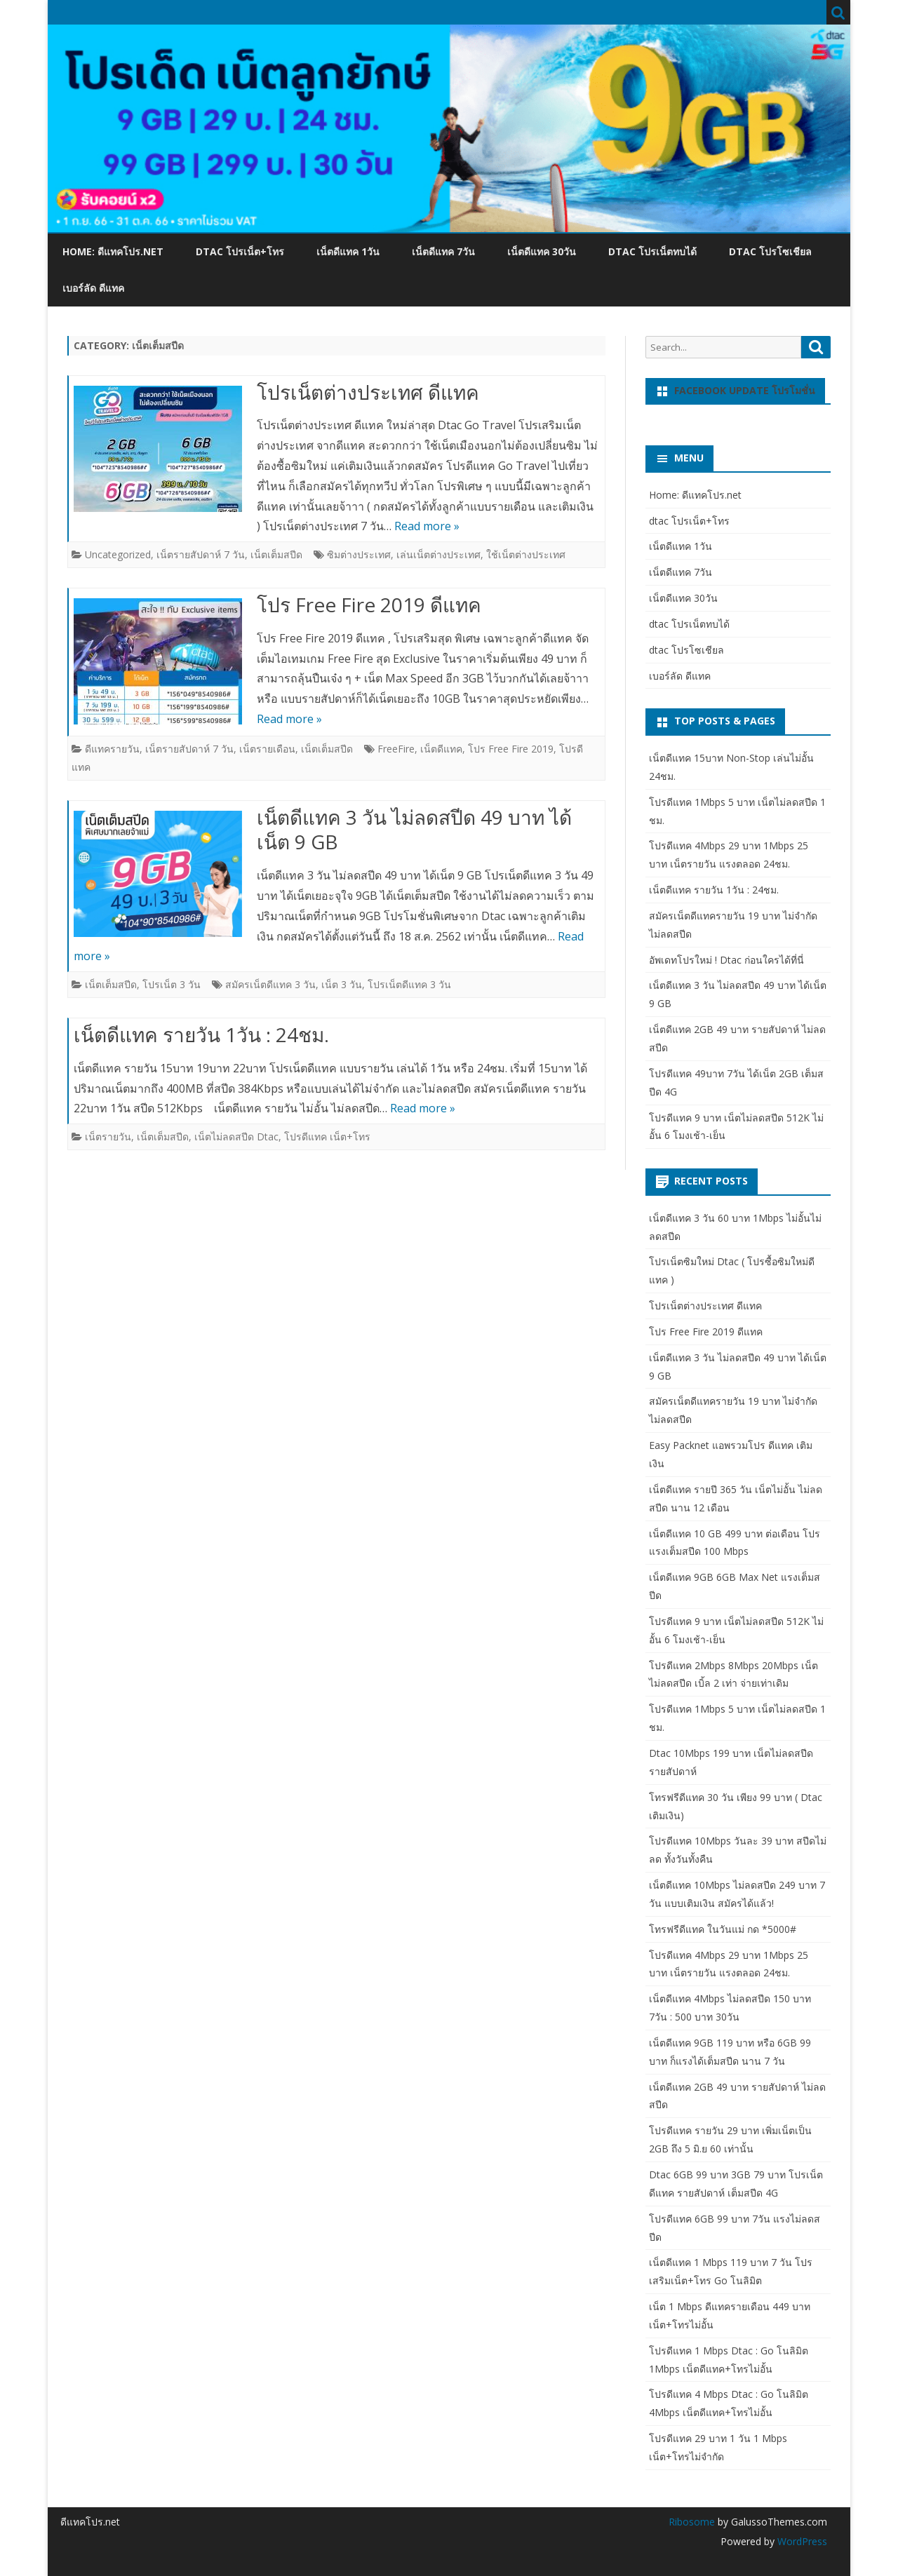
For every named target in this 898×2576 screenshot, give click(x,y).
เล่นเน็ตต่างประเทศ (438, 554)
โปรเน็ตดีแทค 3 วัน (409, 984)
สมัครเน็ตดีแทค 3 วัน (270, 984)
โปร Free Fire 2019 (511, 748)
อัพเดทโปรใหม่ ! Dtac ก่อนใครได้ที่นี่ (726, 959)
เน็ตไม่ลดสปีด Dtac (236, 1136)
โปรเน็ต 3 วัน (171, 984)
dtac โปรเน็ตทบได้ (652, 251)
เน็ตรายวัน (108, 1136)
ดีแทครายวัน (112, 748)
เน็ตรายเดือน (267, 748)
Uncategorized (118, 554)
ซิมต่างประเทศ (359, 554)
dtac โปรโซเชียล (770, 251)
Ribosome (692, 2521)
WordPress (801, 2541)
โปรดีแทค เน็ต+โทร (327, 1136)
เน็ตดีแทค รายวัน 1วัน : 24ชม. (201, 1034)
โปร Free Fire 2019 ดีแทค (369, 604)
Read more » (427, 526)
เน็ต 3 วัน (341, 984)
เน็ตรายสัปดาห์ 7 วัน (200, 554)
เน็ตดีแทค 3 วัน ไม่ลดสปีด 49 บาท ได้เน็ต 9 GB (414, 830)
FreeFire (396, 748)
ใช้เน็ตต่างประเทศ (525, 554)
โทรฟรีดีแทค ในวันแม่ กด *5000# (722, 1929)
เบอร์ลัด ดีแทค (93, 288)
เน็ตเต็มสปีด (276, 554)
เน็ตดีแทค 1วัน (348, 251)
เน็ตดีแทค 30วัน (541, 251)
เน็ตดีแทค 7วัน (443, 251)
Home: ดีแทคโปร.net (112, 251)
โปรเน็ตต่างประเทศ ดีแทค (368, 392)
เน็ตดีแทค (441, 748)
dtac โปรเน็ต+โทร (240, 251)
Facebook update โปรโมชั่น (744, 390)
